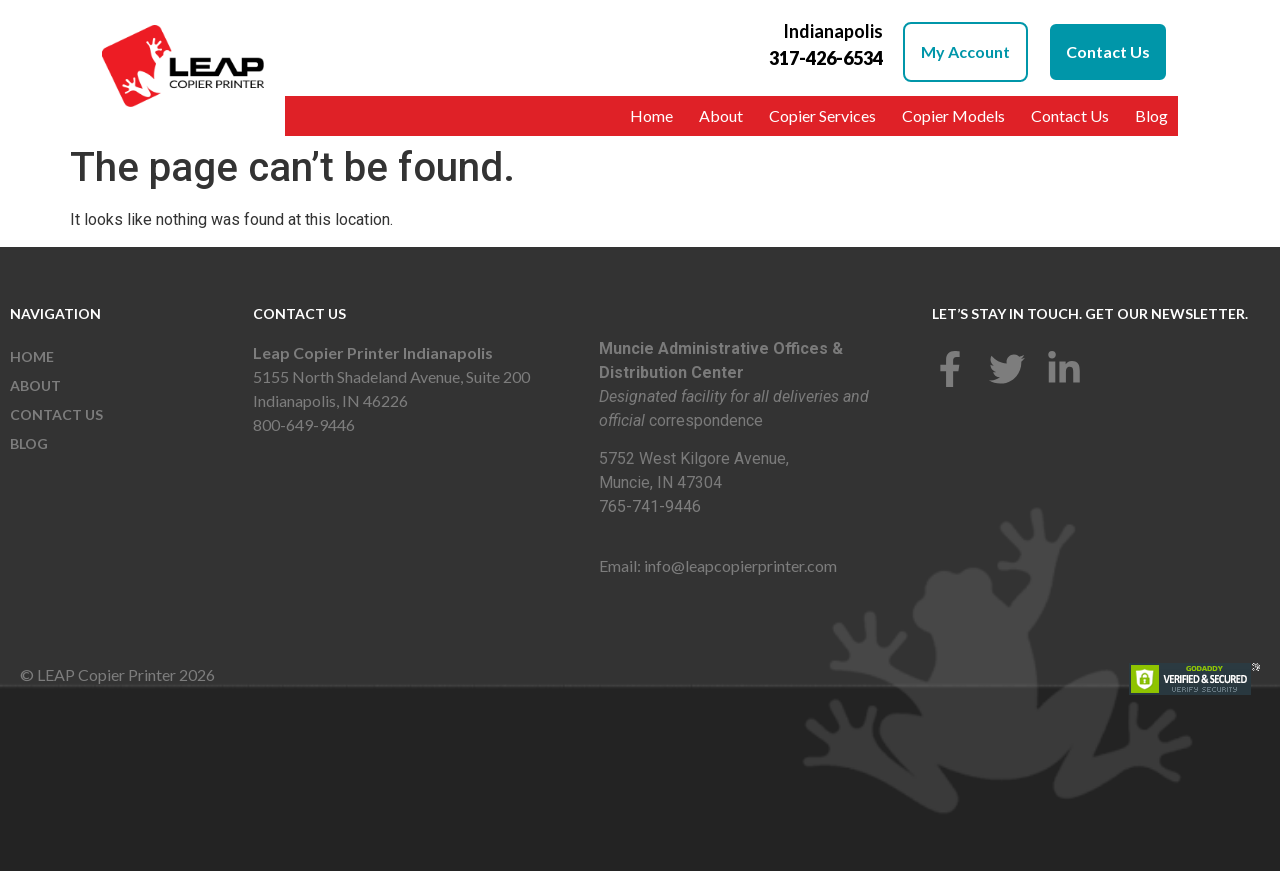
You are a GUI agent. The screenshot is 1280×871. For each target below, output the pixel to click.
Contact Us (1070, 115)
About (721, 115)
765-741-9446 (650, 506)
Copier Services (822, 115)
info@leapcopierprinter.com (740, 565)
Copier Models (953, 115)
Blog (1151, 115)
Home (651, 115)
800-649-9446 (304, 424)
